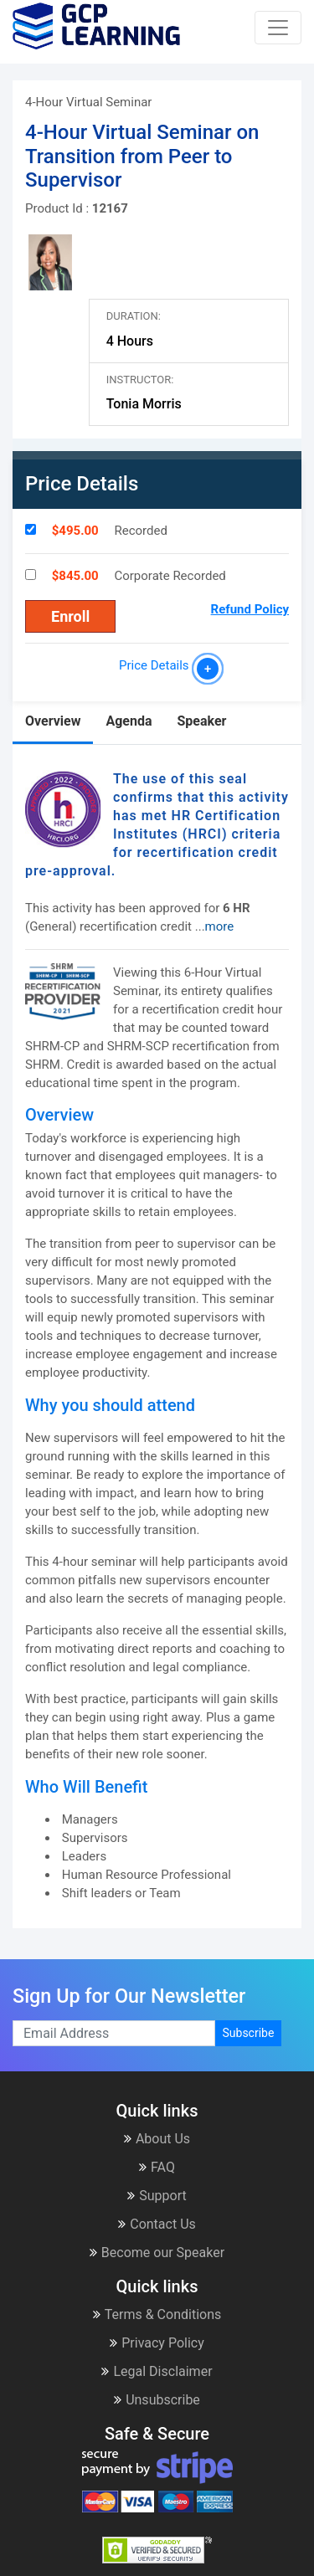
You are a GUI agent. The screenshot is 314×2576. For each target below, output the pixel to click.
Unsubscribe (157, 2400)
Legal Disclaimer (156, 2371)
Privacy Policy (157, 2343)
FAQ (157, 2167)
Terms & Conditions (157, 2314)
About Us (157, 2139)
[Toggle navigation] (278, 27)
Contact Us (157, 2224)
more (219, 926)
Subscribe (249, 2033)
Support (156, 2196)
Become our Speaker (157, 2252)
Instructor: (140, 379)
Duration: (133, 316)
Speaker (201, 721)
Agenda (129, 721)
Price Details (157, 665)
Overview (52, 721)
